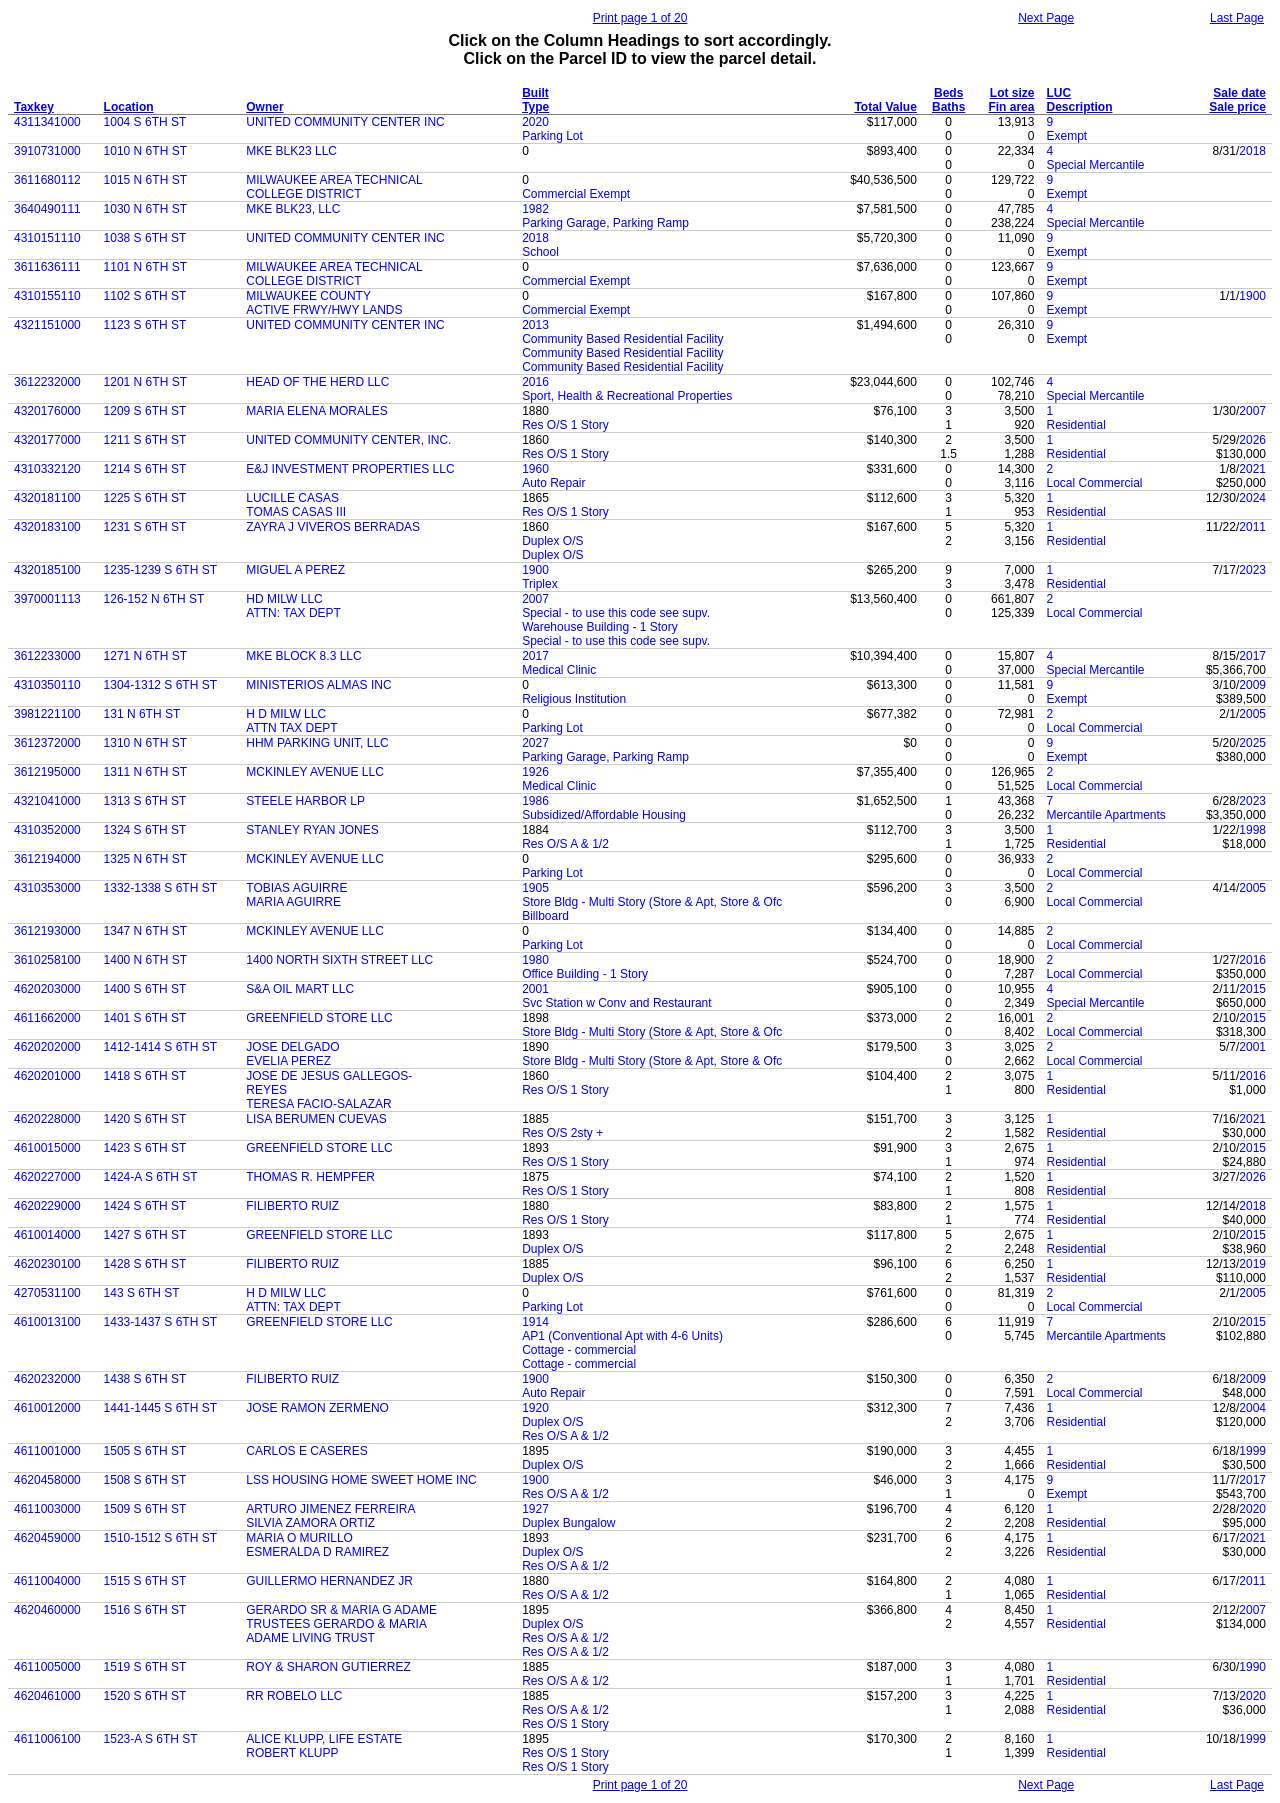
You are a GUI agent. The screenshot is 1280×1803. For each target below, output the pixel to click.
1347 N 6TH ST (145, 931)
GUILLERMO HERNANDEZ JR (329, 1581)
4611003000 (47, 1509)
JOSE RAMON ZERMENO (317, 1408)
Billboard (545, 916)
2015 (1252, 989)
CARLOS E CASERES (306, 1451)
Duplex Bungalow (568, 1523)
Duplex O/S (552, 541)
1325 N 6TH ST (145, 859)
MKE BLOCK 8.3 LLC (303, 656)
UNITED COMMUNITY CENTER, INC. (348, 440)
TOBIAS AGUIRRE (296, 888)
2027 (535, 743)
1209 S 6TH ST (145, 411)
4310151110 (47, 238)
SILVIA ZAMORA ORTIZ (310, 1523)
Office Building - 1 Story (585, 974)
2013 (535, 325)
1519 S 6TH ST (145, 1667)
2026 (1252, 440)
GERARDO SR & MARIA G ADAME (341, 1610)
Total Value (885, 107)
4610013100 (47, 1322)
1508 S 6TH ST (145, 1480)
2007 (1252, 411)
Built (535, 93)
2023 (1252, 570)
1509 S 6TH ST (145, 1509)
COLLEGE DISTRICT (303, 194)
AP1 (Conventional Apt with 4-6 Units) (622, 1336)
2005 (1252, 714)
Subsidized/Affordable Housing (604, 815)
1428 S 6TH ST (145, 1264)
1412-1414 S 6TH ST (160, 1047)
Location (129, 107)
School (540, 252)
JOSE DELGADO (292, 1047)
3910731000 (47, 151)
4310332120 (47, 469)
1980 (535, 960)
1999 (1252, 1451)
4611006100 (47, 1739)
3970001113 (47, 599)
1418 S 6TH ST (145, 1076)
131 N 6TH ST (142, 714)
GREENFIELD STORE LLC (319, 1018)
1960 (535, 469)
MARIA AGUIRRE (293, 902)
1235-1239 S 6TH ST (160, 570)
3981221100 (47, 714)
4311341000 (47, 122)
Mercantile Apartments (1105, 815)
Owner (264, 107)
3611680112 (47, 180)
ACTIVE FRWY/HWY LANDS (324, 310)
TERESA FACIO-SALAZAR (318, 1104)
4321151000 (47, 325)
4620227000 (47, 1177)
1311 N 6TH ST (145, 772)
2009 (1252, 685)
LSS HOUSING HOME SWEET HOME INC (361, 1480)
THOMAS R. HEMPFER (310, 1177)
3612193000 (47, 931)
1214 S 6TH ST (145, 469)
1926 (535, 772)
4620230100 (47, 1264)
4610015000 (47, 1148)
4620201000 (47, 1076)
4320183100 (47, 527)
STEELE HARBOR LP (305, 801)
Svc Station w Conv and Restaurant (616, 1003)
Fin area (1011, 107)
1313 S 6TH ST (145, 801)
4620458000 (47, 1480)
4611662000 (47, 1018)
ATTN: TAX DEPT (293, 613)
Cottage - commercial (579, 1350)
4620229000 (47, 1206)
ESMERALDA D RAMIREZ (317, 1552)
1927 (535, 1509)
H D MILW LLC (286, 714)
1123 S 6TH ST (145, 325)
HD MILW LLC (284, 599)
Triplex (540, 584)
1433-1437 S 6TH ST (160, 1322)
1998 (1252, 830)
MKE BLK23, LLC (293, 209)
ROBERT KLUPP (292, 1753)
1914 (535, 1322)
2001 (535, 989)
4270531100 (47, 1293)
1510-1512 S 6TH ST (160, 1538)
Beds (948, 93)
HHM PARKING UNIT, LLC (317, 743)
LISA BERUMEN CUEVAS (316, 1119)
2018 (1252, 151)
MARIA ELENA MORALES (316, 411)
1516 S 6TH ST (145, 1610)
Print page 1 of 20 (640, 18)
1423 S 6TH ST (145, 1148)
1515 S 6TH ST (145, 1581)
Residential (1075, 425)
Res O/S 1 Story (565, 425)
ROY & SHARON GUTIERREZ (328, 1667)
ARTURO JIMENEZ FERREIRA (330, 1509)
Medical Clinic (559, 670)
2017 (535, 656)
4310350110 (47, 685)
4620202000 (47, 1047)
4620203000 (47, 989)
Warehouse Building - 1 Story (600, 627)
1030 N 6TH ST (145, 209)
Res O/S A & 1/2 (565, 844)
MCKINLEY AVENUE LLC (315, 772)
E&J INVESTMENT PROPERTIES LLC (350, 469)
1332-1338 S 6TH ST (160, 888)
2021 (1252, 469)
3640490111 (47, 209)
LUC (1058, 93)
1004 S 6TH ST (145, 122)
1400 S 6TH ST (145, 989)
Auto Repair (553, 483)
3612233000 (47, 656)
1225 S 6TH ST (145, 498)
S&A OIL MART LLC (300, 989)
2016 (535, 382)
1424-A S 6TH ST (151, 1177)
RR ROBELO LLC (294, 1696)
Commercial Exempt (576, 194)
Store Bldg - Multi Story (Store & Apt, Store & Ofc (652, 902)
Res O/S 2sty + (562, 1133)
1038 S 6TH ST (145, 238)
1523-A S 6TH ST (151, 1739)
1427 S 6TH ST (145, 1235)
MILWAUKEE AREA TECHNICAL (334, 180)
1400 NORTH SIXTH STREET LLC (339, 960)
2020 (535, 122)
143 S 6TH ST (142, 1293)
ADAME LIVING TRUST (310, 1638)
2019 (1252, 1264)
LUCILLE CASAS (292, 498)
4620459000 (47, 1538)
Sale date (1239, 93)
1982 (535, 209)
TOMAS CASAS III (296, 512)
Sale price (1237, 107)
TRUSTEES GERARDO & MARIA (336, 1624)
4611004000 (47, 1581)
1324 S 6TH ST (145, 830)
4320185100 (47, 570)
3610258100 (47, 960)
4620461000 (47, 1696)
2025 (1252, 743)
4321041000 (47, 801)
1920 (535, 1408)
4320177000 (47, 440)
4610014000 (47, 1235)
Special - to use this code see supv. (616, 613)
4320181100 (47, 498)
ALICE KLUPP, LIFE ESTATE (324, 1739)
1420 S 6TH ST (145, 1119)
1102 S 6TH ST (145, 296)
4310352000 (47, 830)
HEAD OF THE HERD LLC (317, 382)
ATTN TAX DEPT (291, 728)
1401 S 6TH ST (145, 1018)
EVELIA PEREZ (288, 1061)
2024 (1252, 498)
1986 (535, 801)
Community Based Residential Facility (622, 339)
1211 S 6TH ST (145, 440)
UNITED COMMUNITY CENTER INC (345, 122)
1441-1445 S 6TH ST (160, 1408)
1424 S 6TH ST (145, 1206)
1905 (535, 888)
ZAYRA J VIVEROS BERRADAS (333, 527)
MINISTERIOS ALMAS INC (318, 685)
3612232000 (47, 382)
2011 (1252, 527)
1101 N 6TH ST (145, 267)
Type (535, 107)
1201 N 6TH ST (145, 382)
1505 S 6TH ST (145, 1451)
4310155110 (47, 296)
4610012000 (47, 1408)
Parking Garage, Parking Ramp (605, 223)
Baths (948, 107)
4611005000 (47, 1667)
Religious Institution (574, 699)
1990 (1252, 1667)
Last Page (1237, 18)
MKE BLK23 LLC (291, 151)
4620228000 (47, 1119)
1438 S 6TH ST (145, 1379)
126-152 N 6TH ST (154, 599)
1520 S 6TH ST (145, 1696)
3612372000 (47, 743)
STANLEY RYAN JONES (312, 830)
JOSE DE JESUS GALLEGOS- (329, 1076)
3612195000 (47, 772)
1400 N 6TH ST (145, 960)
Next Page (1046, 18)
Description (1079, 107)
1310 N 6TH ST (145, 743)
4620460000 (47, 1610)
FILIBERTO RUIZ (292, 1206)
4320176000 (47, 411)
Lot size (1012, 93)
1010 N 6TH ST (145, 151)
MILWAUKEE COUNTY (308, 296)
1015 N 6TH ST (145, 180)
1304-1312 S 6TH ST (160, 685)
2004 (1252, 1408)
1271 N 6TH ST (145, 656)
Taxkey (34, 107)
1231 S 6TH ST (145, 527)
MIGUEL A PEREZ (295, 570)
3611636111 (47, 267)
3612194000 (47, 859)
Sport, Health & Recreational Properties (627, 396)
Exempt (1066, 136)
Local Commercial (1094, 483)
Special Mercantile (1095, 165)
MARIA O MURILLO (299, 1538)
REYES (266, 1090)
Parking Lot (552, 136)
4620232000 (47, 1379)
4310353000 (47, 888)
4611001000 (47, 1451)
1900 (1252, 296)
